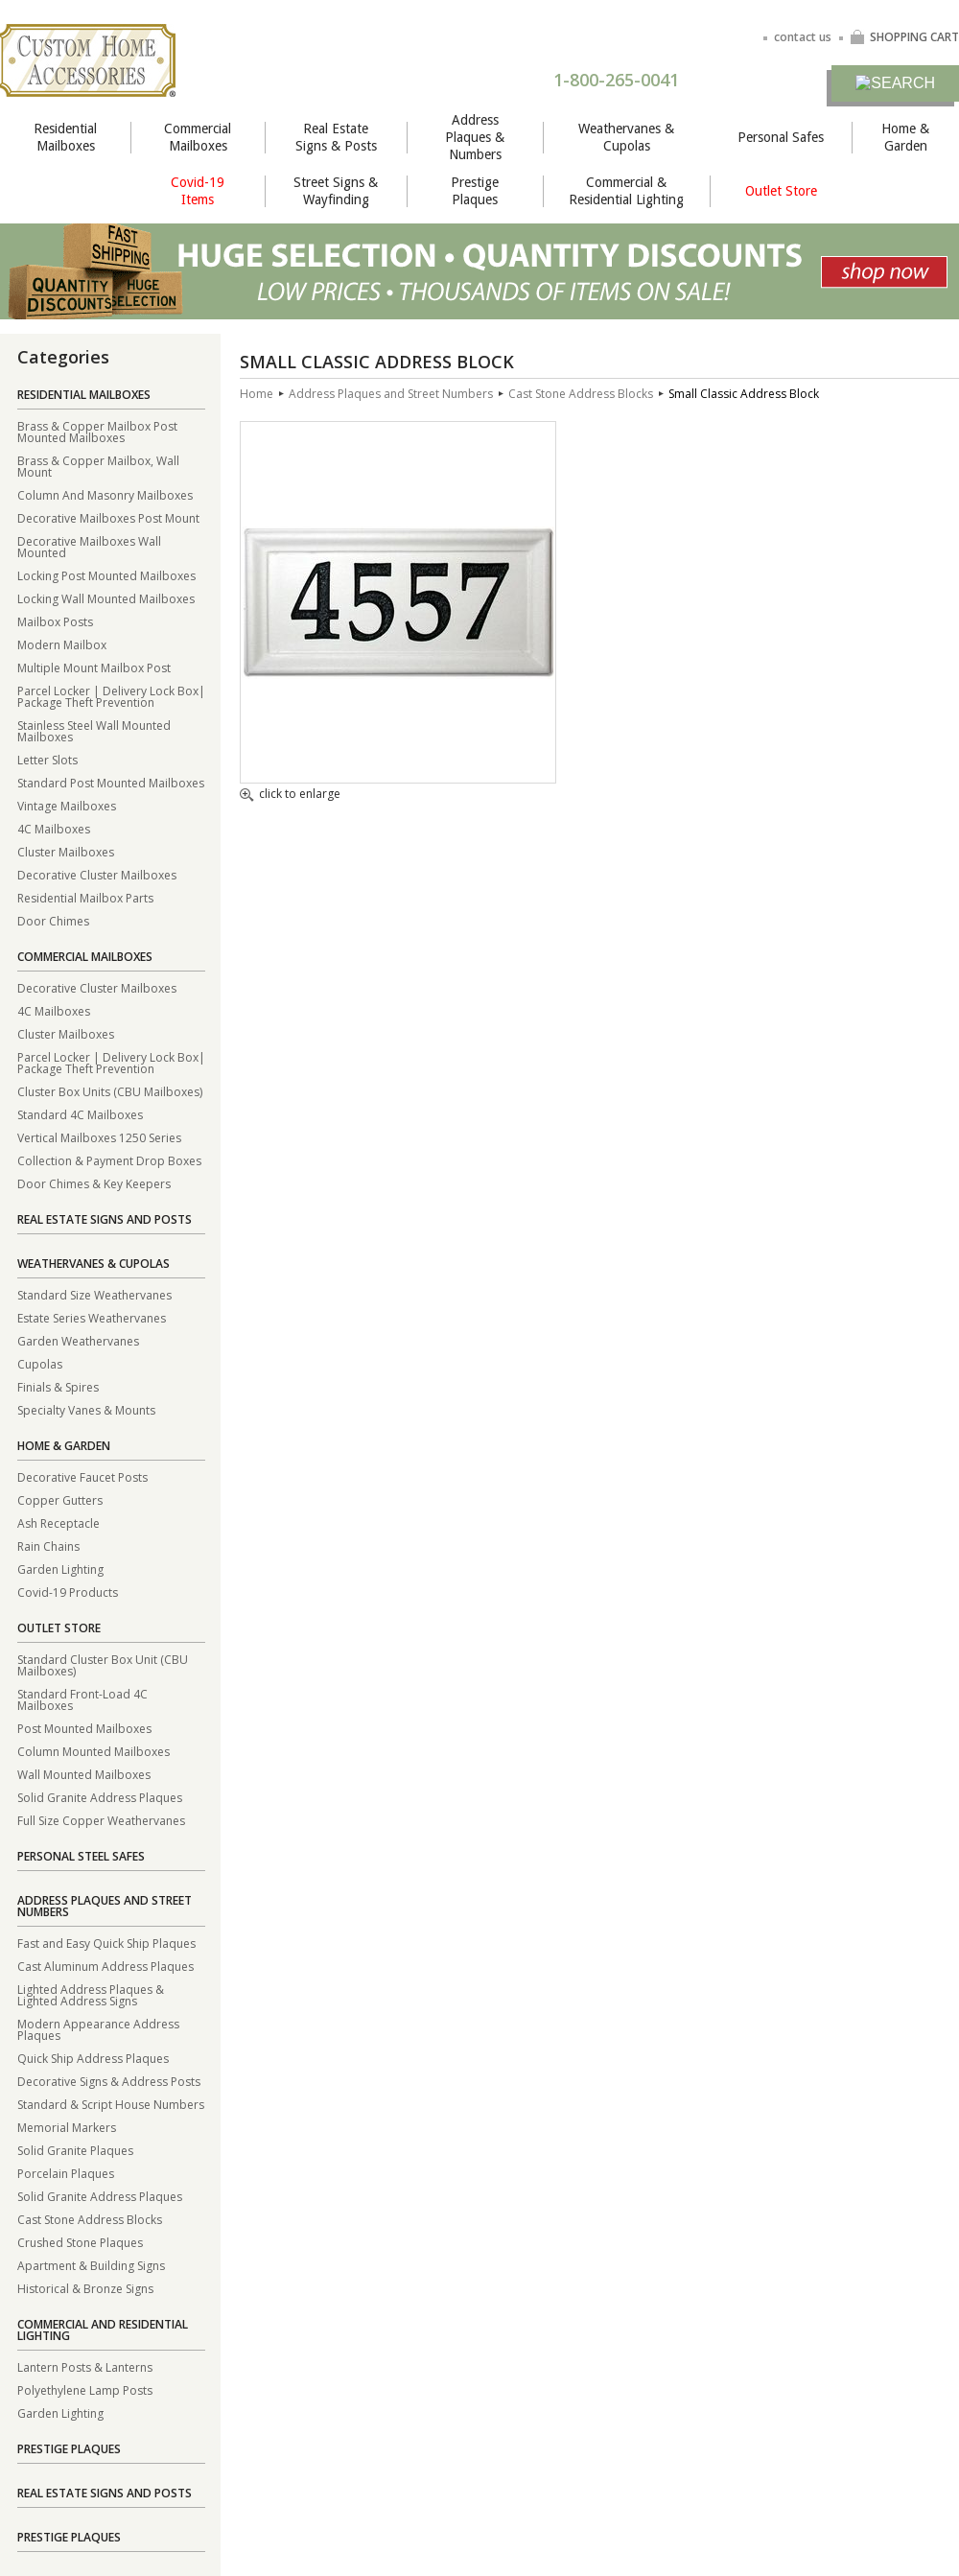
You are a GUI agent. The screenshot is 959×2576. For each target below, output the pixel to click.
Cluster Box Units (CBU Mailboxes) (109, 1091)
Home (256, 394)
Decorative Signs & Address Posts (108, 2080)
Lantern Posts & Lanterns (84, 2366)
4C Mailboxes (53, 828)
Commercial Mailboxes (197, 137)
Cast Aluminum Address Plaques (105, 1965)
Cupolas (39, 1363)
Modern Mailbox (61, 644)
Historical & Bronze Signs (85, 2288)
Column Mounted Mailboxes (93, 1751)
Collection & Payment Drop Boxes (109, 1160)
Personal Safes (780, 137)
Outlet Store (781, 191)
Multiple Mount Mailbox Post (94, 667)
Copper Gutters (60, 1499)
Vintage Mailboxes (66, 805)
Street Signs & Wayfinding (335, 191)
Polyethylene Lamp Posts (84, 2389)
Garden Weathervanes (78, 1340)
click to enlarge (290, 795)
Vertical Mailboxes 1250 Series (99, 1137)
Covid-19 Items (197, 191)
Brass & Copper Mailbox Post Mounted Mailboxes (97, 431)
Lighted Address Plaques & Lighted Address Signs (90, 1994)
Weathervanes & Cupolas (626, 137)
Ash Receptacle (58, 1522)
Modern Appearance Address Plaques (98, 2029)
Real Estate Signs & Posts (336, 137)
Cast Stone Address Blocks (89, 2219)
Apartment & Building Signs (91, 2265)
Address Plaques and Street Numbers (104, 1906)
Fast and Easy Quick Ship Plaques (106, 1942)
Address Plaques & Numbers (474, 137)
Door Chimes (53, 920)
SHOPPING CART (904, 37)
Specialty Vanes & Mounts (86, 1409)
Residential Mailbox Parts (85, 897)
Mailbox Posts (55, 621)
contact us (802, 37)
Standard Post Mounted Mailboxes (110, 782)
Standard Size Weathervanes (94, 1294)
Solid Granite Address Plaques (99, 1797)
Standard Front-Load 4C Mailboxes (82, 1699)
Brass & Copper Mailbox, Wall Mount (98, 466)
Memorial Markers (66, 2126)
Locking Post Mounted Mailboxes (106, 575)
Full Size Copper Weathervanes (101, 1820)
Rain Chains (48, 1545)
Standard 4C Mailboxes (80, 1114)
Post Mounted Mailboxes (84, 1728)
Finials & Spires (58, 1386)
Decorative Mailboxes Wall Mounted (89, 546)
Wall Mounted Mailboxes (84, 1774)
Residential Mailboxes (65, 137)
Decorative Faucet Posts (82, 1476)
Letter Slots (47, 759)
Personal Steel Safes (81, 1856)
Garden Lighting (60, 1568)
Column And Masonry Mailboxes (105, 494)
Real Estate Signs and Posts (104, 1219)
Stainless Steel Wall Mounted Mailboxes (94, 730)
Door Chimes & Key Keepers (94, 1183)
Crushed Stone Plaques (80, 2242)
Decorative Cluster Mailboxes (96, 874)
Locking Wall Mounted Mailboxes (106, 598)
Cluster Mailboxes (65, 851)
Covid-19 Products (67, 1591)
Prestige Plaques (475, 191)
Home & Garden (905, 137)
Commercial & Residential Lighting (626, 191)
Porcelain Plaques (65, 2173)
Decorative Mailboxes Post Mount (108, 517)
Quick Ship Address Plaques (93, 2057)
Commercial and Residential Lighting (102, 2330)
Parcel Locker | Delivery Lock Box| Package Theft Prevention (111, 696)
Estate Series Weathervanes (91, 1317)
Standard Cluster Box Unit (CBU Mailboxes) (102, 1664)
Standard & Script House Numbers (110, 2103)
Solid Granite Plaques (75, 2150)
